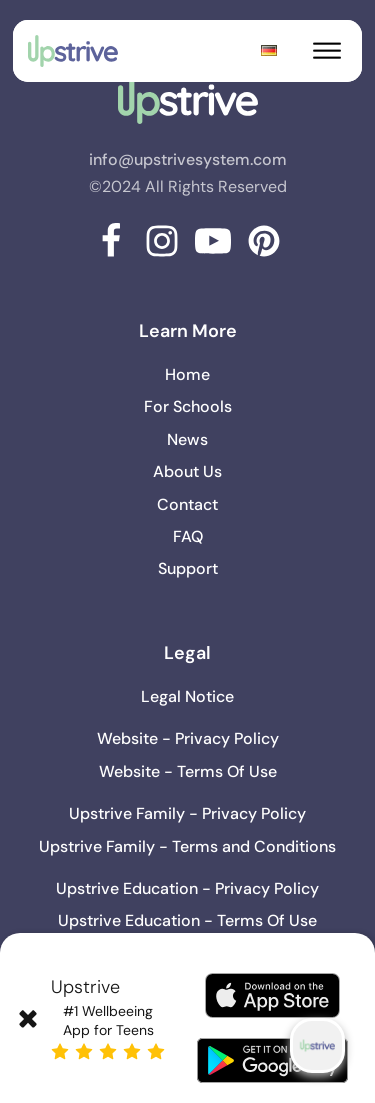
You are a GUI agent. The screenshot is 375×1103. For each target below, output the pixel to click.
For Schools (188, 406)
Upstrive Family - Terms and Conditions (187, 846)
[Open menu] (327, 51)
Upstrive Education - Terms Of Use (187, 920)
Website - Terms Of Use (188, 771)
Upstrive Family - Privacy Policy (187, 813)
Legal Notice (187, 696)
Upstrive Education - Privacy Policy (187, 888)
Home (187, 374)
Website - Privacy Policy (188, 738)
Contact (187, 504)
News (187, 439)
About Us (187, 471)
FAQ (188, 536)
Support (188, 568)
